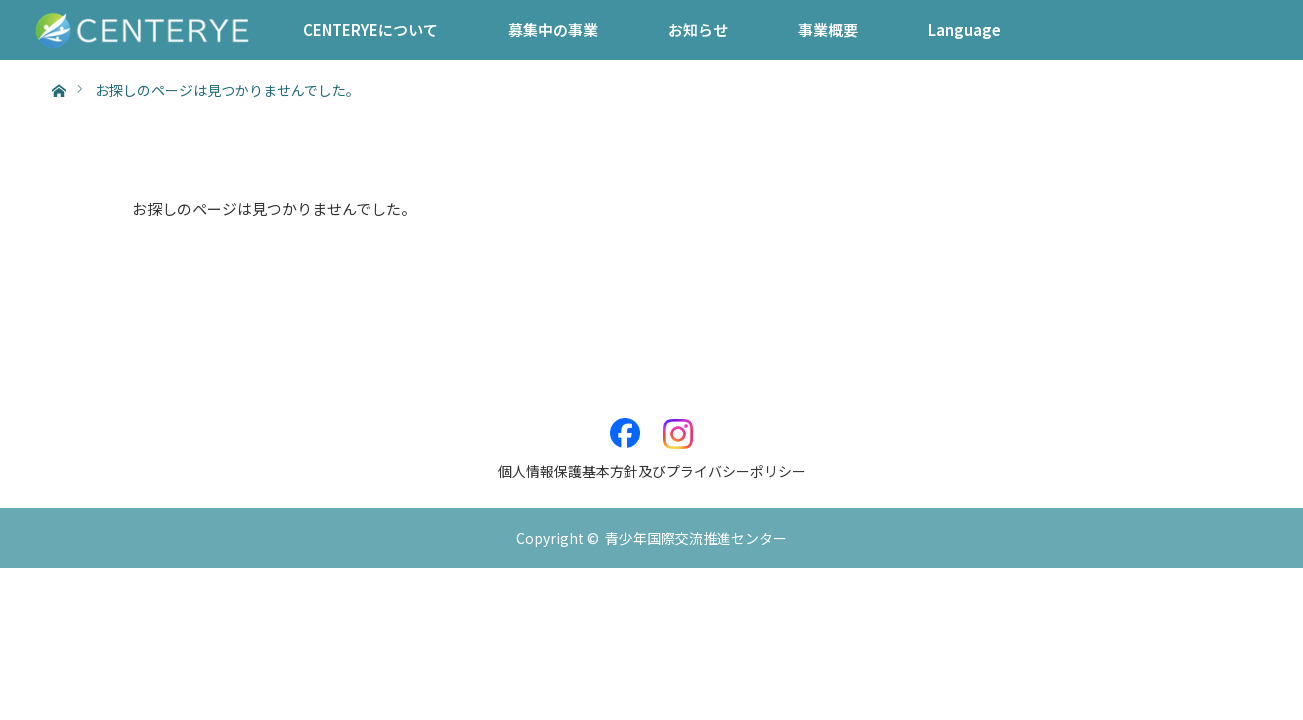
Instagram (678, 423)
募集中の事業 (553, 29)
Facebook (625, 423)
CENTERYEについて (370, 29)
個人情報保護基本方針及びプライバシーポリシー (652, 471)
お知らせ (698, 29)
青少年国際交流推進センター (696, 538)
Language (964, 29)
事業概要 (828, 29)
